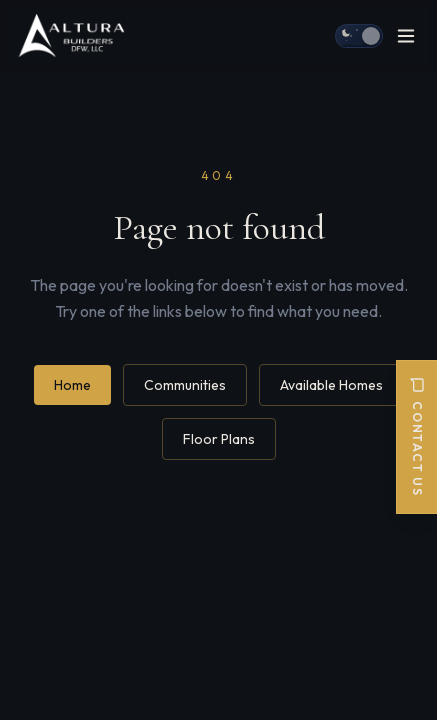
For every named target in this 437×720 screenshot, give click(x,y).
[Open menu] (406, 36)
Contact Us (417, 437)
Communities (185, 385)
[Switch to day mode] (359, 36)
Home (72, 385)
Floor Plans (219, 439)
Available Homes (331, 385)
